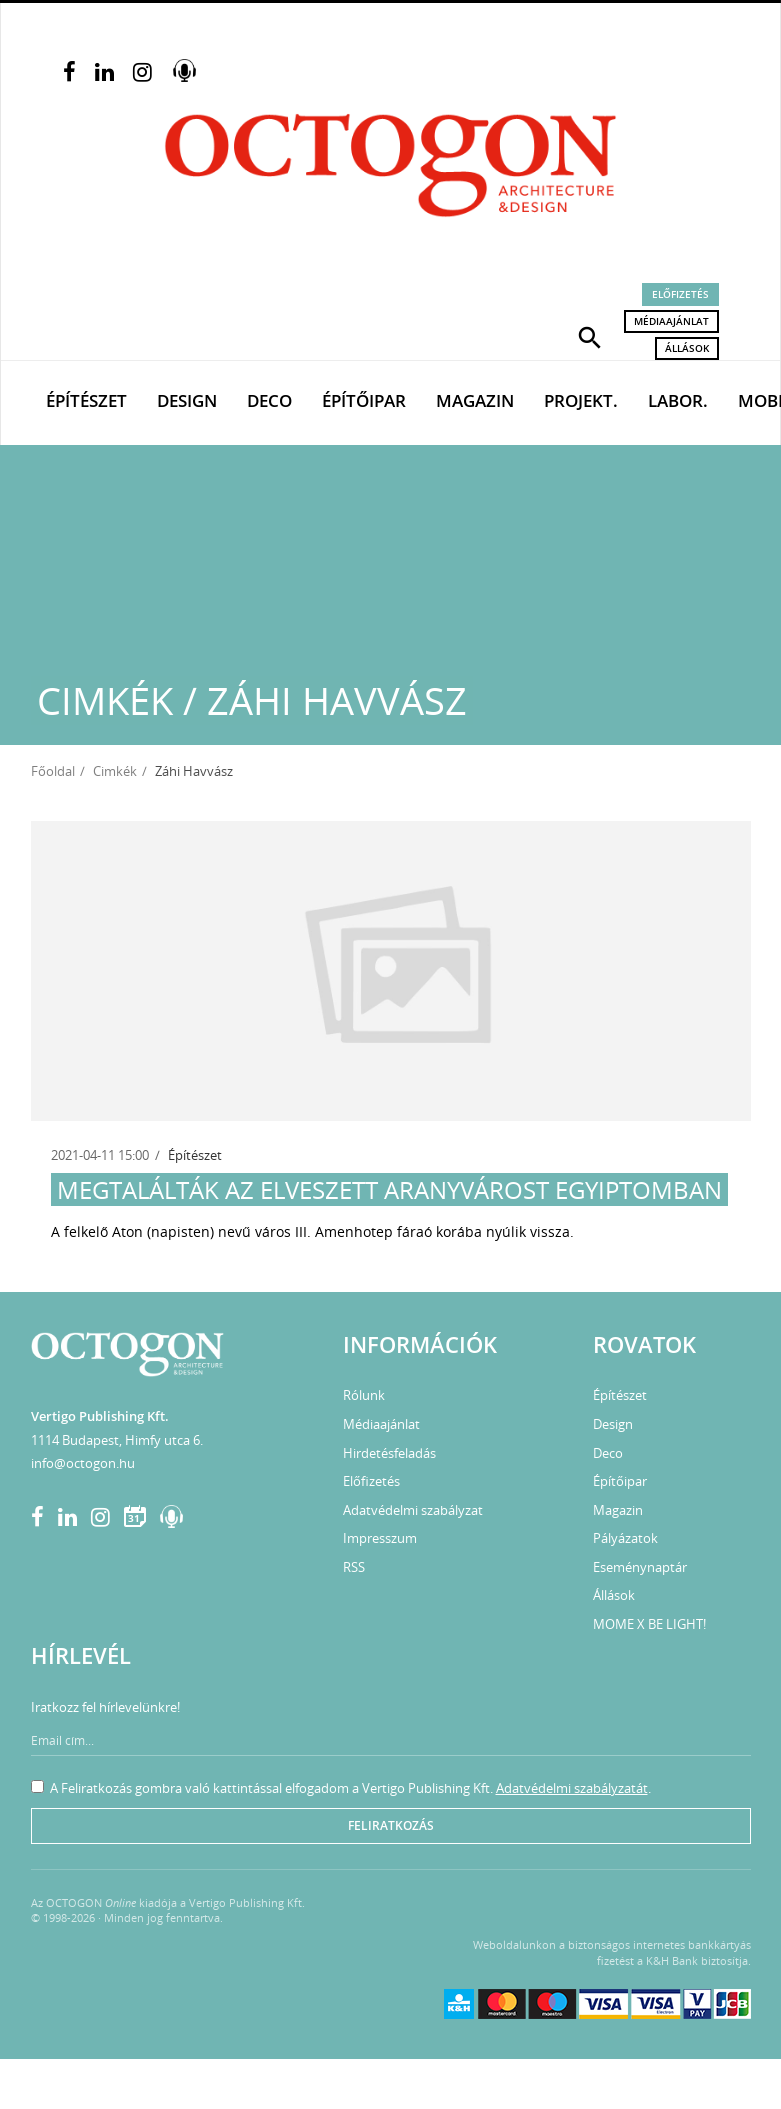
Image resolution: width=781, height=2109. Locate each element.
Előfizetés (680, 294)
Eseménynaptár (640, 1567)
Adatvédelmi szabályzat (413, 1510)
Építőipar (364, 400)
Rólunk (364, 1395)
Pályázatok (625, 1538)
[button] (590, 336)
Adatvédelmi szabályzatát (572, 1788)
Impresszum (380, 1538)
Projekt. (581, 400)
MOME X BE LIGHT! (649, 1624)
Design (187, 400)
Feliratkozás (391, 1825)
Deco (269, 400)
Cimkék (115, 771)
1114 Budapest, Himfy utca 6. (117, 1440)
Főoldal (53, 771)
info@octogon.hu (83, 1463)
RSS (354, 1567)
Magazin (475, 400)
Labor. (678, 400)
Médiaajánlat (671, 321)
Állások (687, 348)
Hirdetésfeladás (389, 1453)
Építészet (86, 400)
